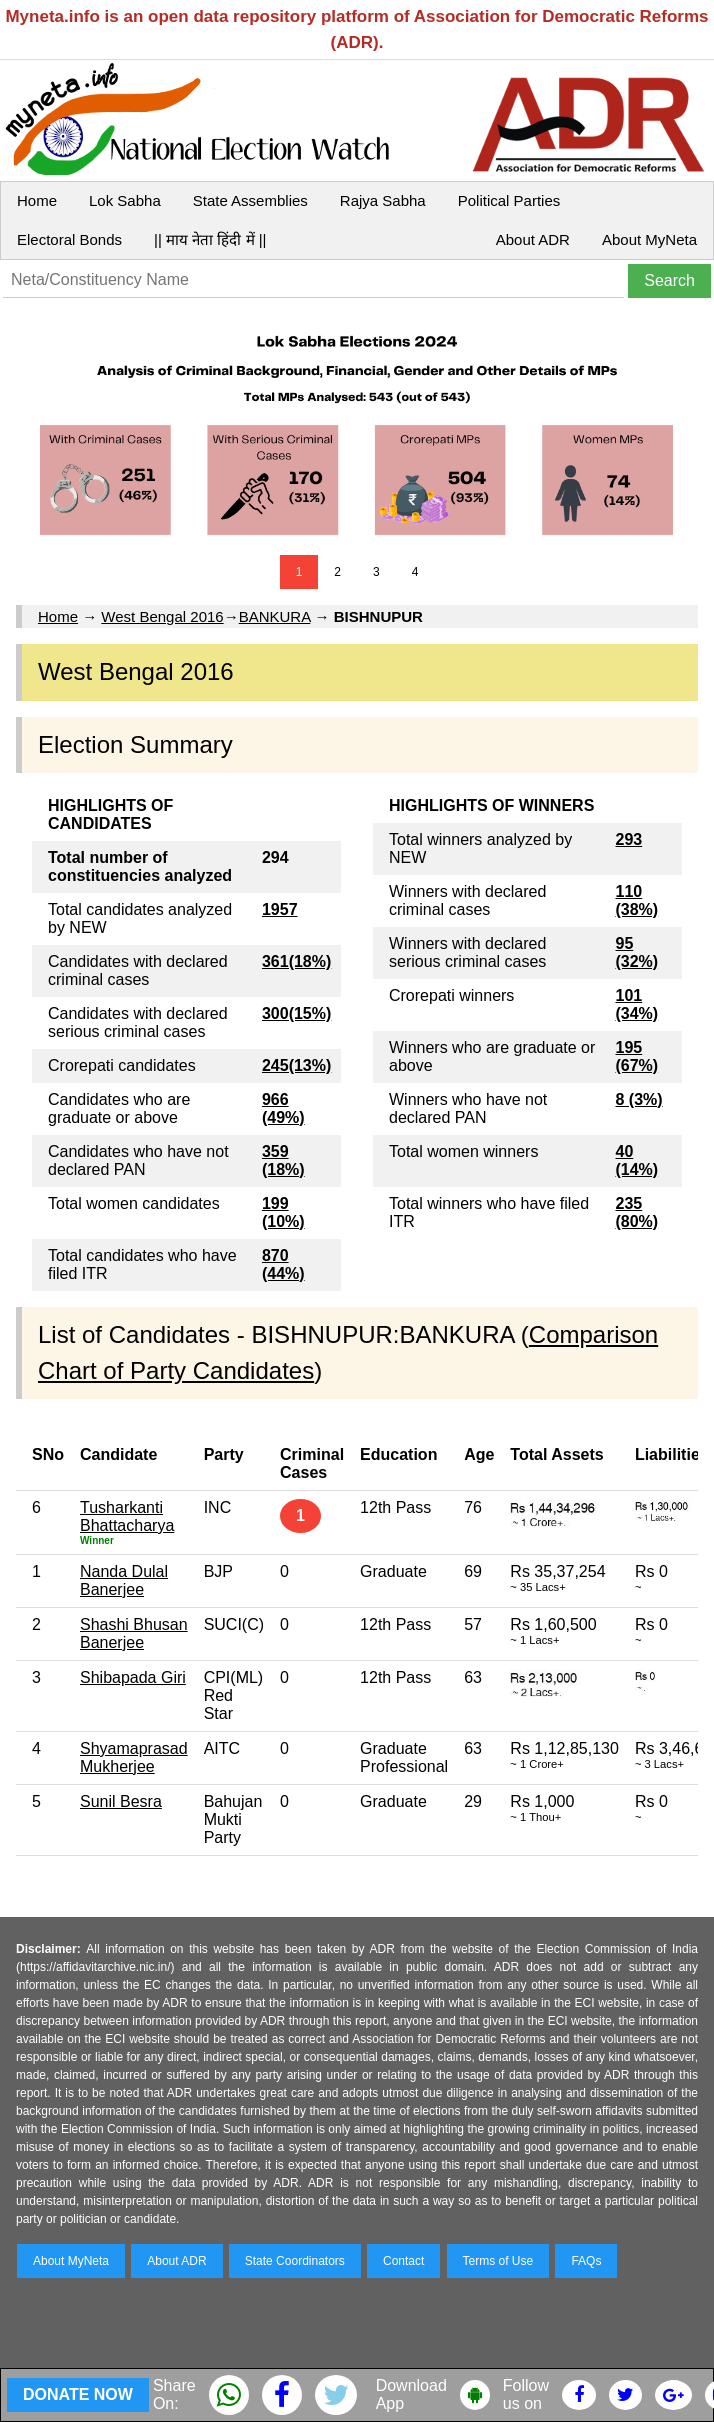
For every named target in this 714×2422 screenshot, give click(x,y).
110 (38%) (636, 900)
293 (628, 839)
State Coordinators (295, 2261)
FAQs (586, 2261)
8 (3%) (638, 1099)
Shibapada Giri (133, 1677)
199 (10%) (283, 1212)
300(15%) (296, 1013)
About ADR (533, 239)
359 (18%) (283, 1160)
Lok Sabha (125, 200)
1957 (280, 909)
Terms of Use (498, 2261)
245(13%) (296, 1065)
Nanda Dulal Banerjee (124, 1580)
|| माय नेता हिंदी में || (210, 239)
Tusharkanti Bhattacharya (127, 1516)
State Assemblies (250, 200)
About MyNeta (649, 239)
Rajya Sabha (383, 200)
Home (37, 200)
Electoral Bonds (69, 239)
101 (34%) (636, 1004)
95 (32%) (636, 952)
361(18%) (296, 961)
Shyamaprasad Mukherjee (134, 1757)
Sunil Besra (121, 1801)
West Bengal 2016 (162, 616)
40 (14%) (636, 1160)
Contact (403, 2261)
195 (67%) (636, 1056)
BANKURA (275, 616)
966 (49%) (283, 1108)
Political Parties (509, 200)
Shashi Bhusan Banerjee (134, 1633)
